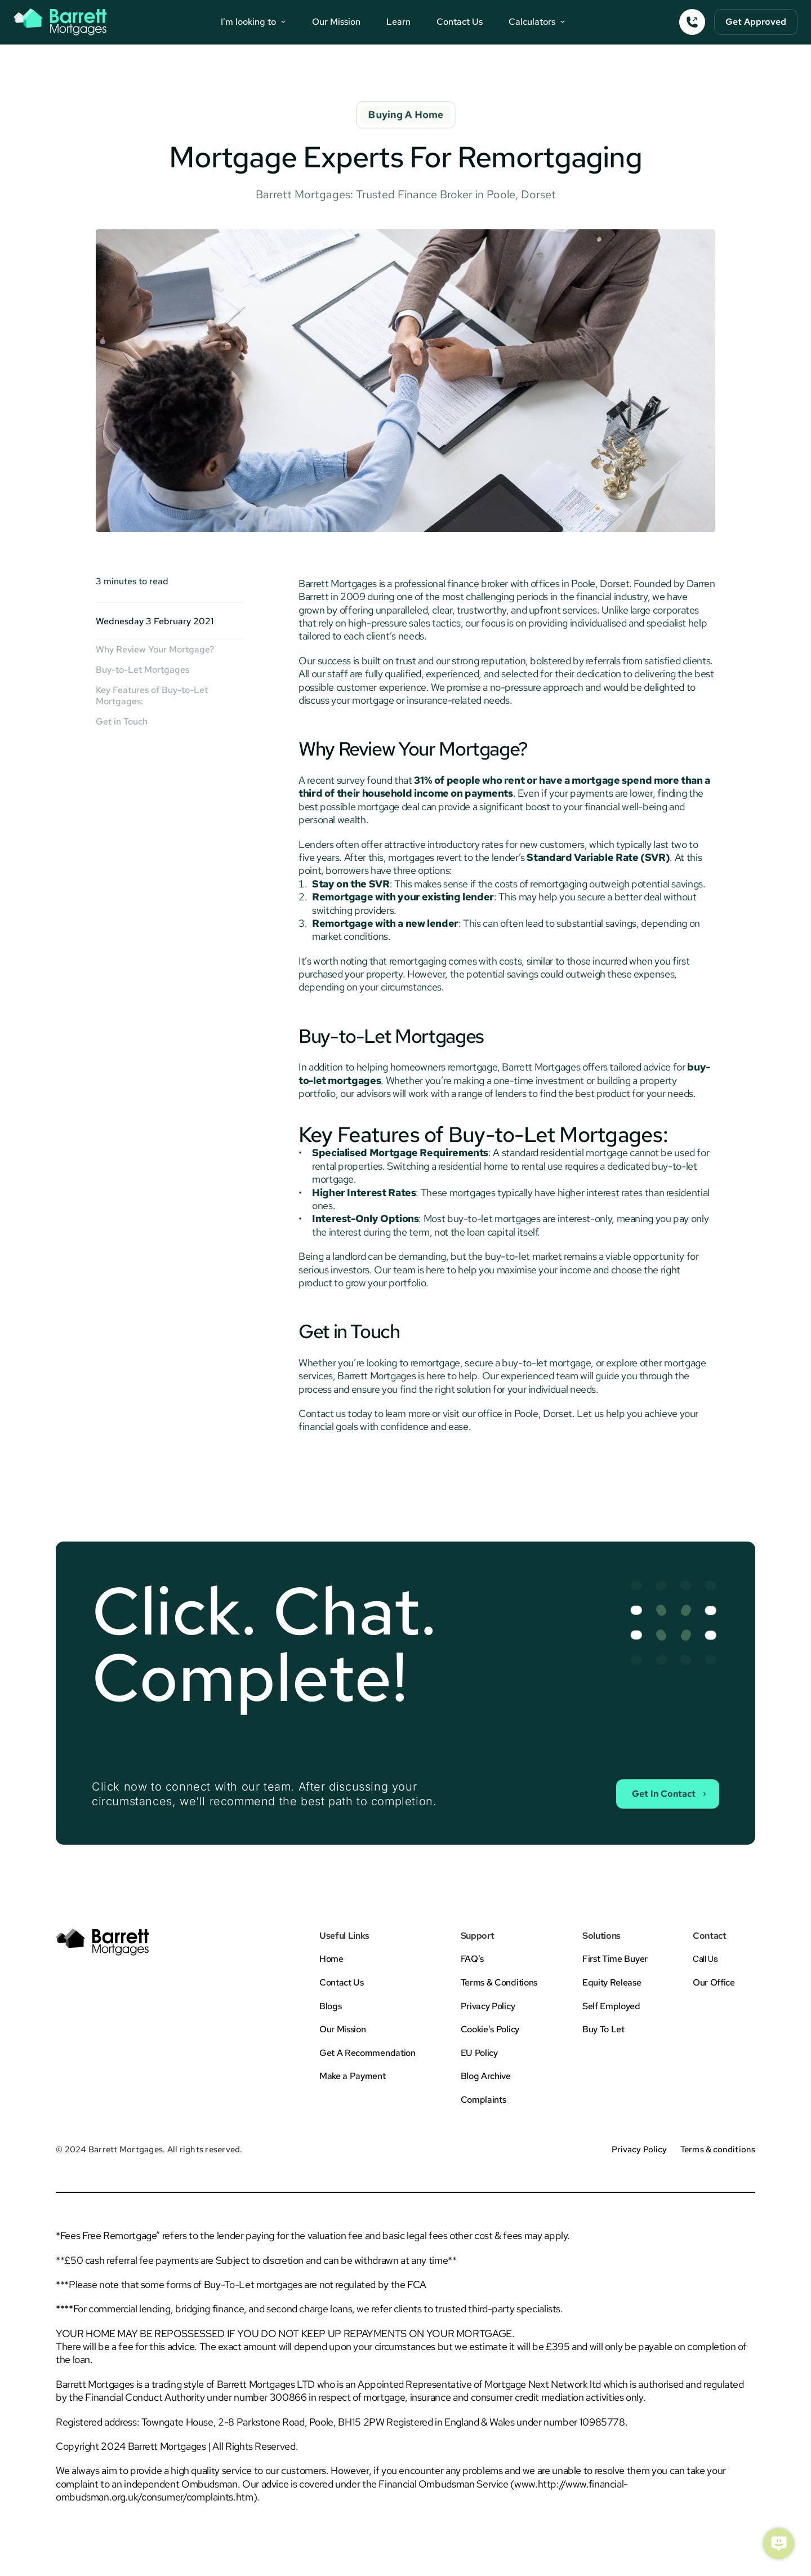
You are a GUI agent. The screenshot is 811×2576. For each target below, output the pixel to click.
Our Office (714, 1982)
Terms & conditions (717, 2149)
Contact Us (459, 22)
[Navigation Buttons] (253, 22)
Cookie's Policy (490, 2029)
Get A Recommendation (367, 2053)
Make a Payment (352, 2076)
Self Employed (611, 2006)
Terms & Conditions (499, 1982)
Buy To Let (603, 2029)
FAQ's (472, 1959)
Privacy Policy (488, 2006)
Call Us (705, 1959)
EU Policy (479, 2053)
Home (331, 1959)
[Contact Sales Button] (665, 1793)
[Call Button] (692, 22)
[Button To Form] (755, 22)
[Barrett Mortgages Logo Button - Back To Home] (60, 21)
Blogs (330, 2006)
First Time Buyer (615, 1959)
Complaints (483, 2100)
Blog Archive (486, 2076)
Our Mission (336, 22)
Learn (398, 22)
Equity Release (611, 1982)
